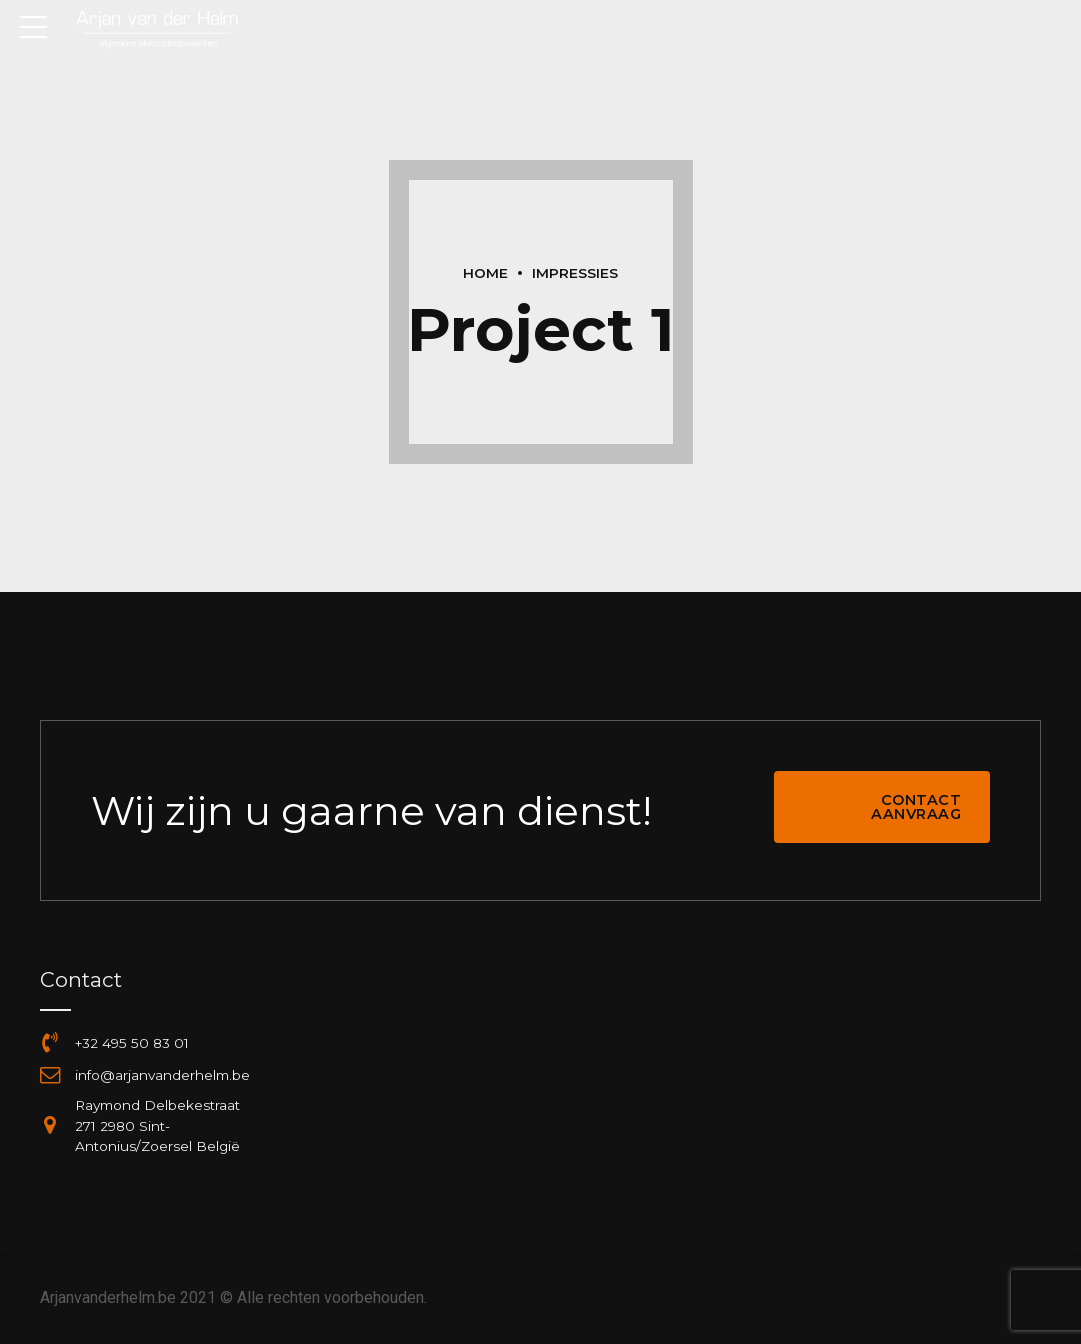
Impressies (575, 273)
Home (485, 273)
